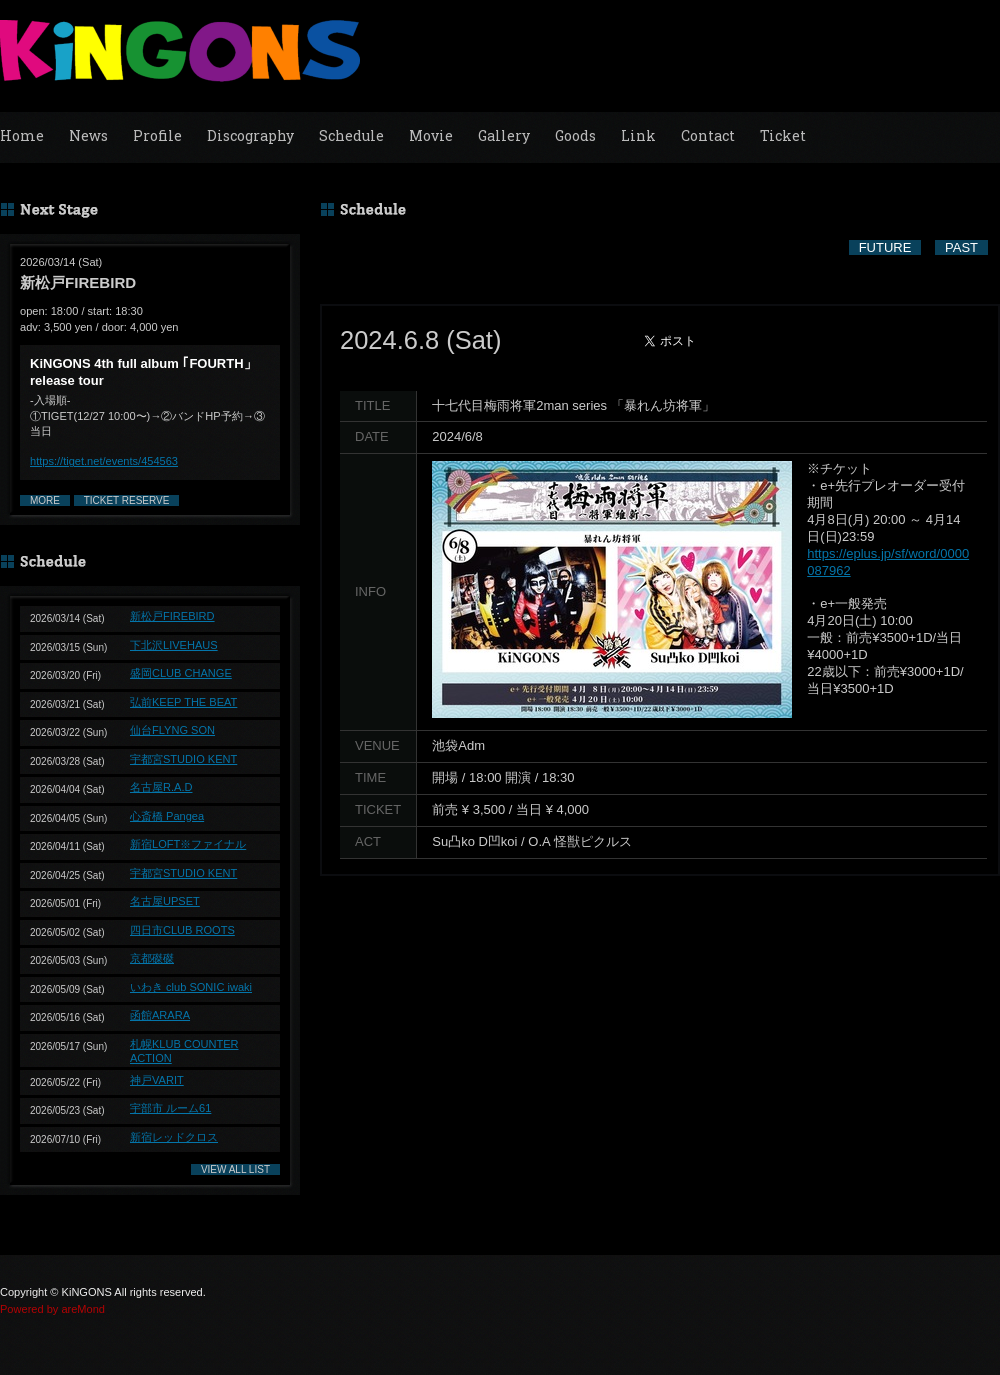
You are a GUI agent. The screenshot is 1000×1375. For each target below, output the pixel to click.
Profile (157, 135)
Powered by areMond (52, 1309)
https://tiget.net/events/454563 (104, 461)
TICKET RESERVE (127, 500)
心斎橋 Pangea (167, 816)
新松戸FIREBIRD (172, 616)
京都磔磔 (152, 958)
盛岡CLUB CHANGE (181, 673)
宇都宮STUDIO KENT (183, 759)
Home (22, 135)
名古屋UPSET (165, 901)
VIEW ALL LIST (235, 1169)
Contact (708, 135)
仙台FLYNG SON (172, 730)
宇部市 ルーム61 (170, 1108)
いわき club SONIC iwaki (191, 987)
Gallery (504, 135)
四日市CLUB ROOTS (182, 930)
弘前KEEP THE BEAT (183, 702)
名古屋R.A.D (161, 787)
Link (638, 135)
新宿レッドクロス (174, 1137)
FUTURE (885, 247)
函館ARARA (160, 1015)
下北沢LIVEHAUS (174, 645)
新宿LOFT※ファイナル (188, 844)
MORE (45, 500)
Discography (250, 135)
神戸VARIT (157, 1080)
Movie (431, 135)
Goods (575, 135)
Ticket (783, 135)
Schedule (351, 135)
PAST (961, 247)
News (88, 135)
